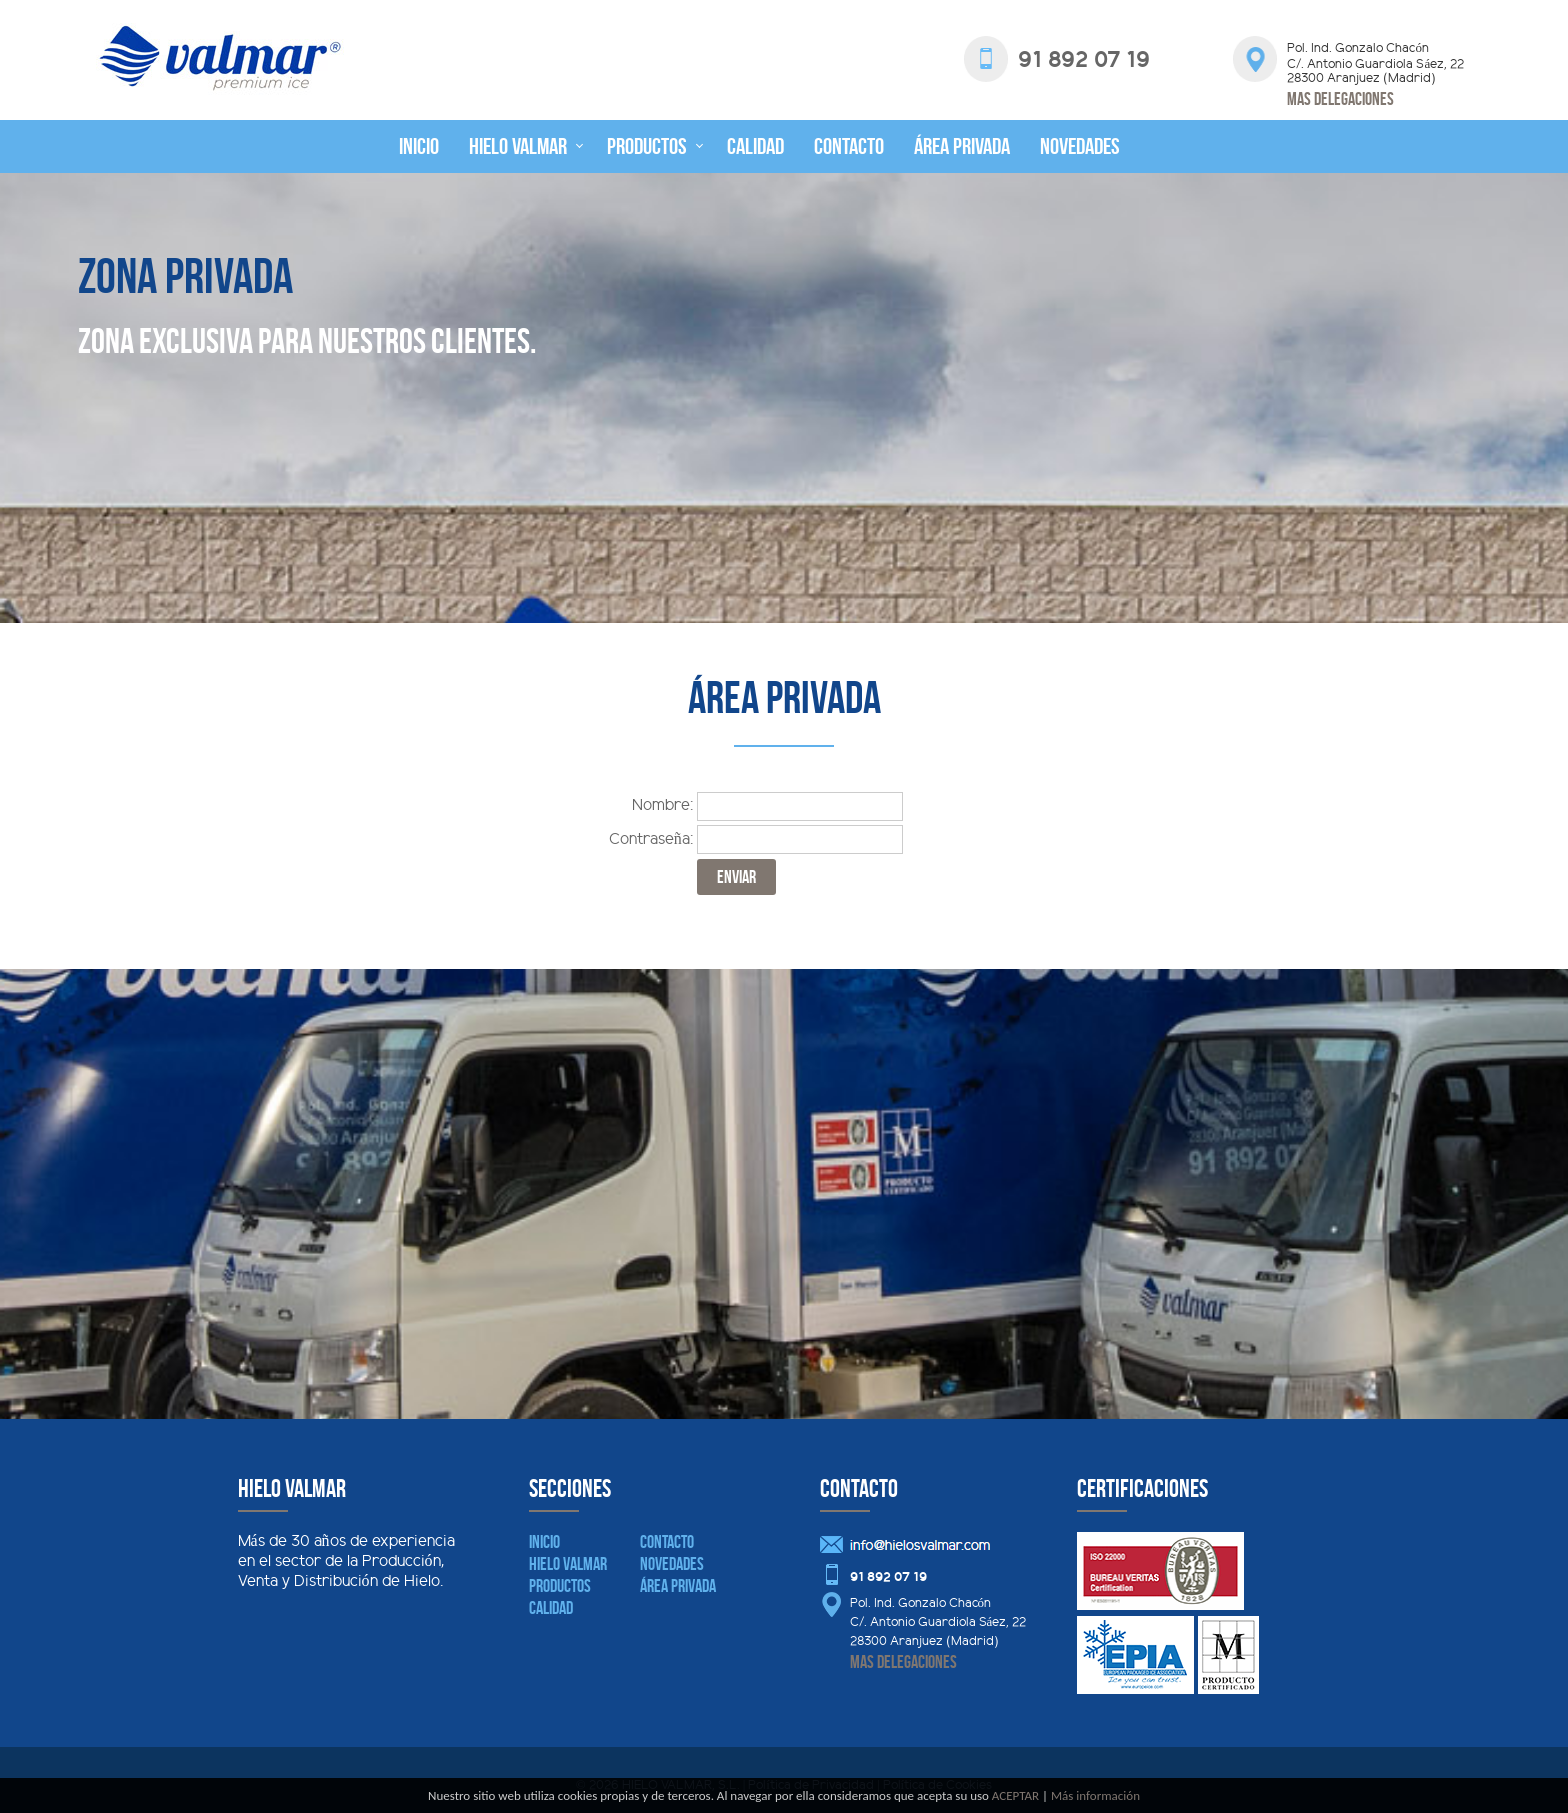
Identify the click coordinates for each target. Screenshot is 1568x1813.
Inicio (419, 146)
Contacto (849, 146)
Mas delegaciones (1340, 99)
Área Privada (678, 1586)
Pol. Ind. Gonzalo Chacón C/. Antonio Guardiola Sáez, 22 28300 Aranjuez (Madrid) (938, 1623)
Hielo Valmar (518, 146)
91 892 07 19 (888, 1578)
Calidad (755, 146)
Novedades (1080, 146)
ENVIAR (736, 877)
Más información (1095, 1795)
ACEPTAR (1015, 1795)
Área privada (962, 146)
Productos (647, 146)
